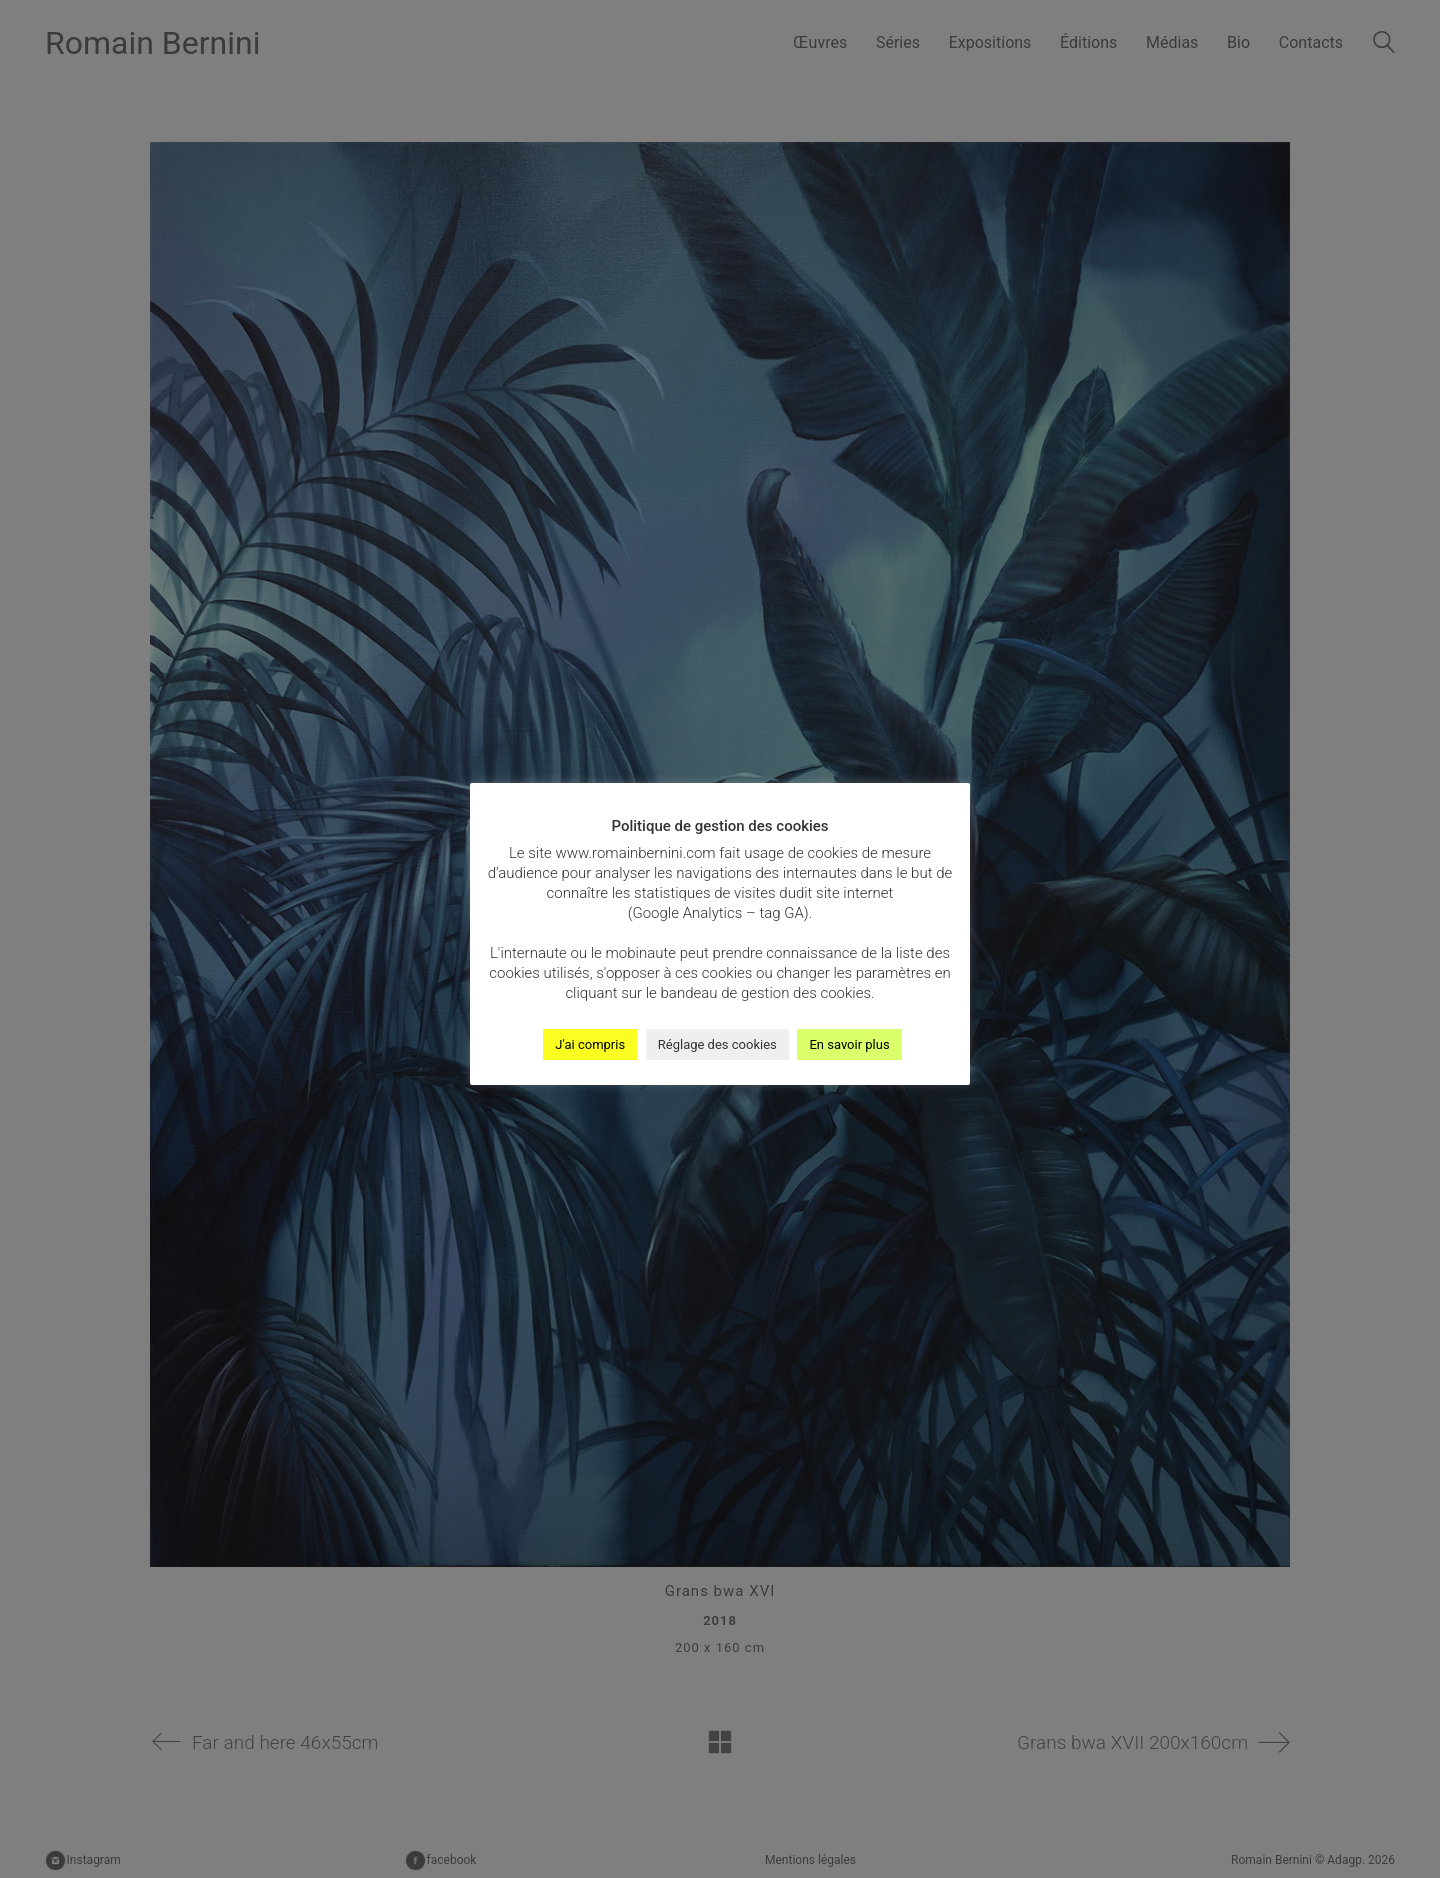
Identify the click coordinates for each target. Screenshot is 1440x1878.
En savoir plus (849, 1044)
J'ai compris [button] (590, 1044)
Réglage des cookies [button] (717, 1044)
